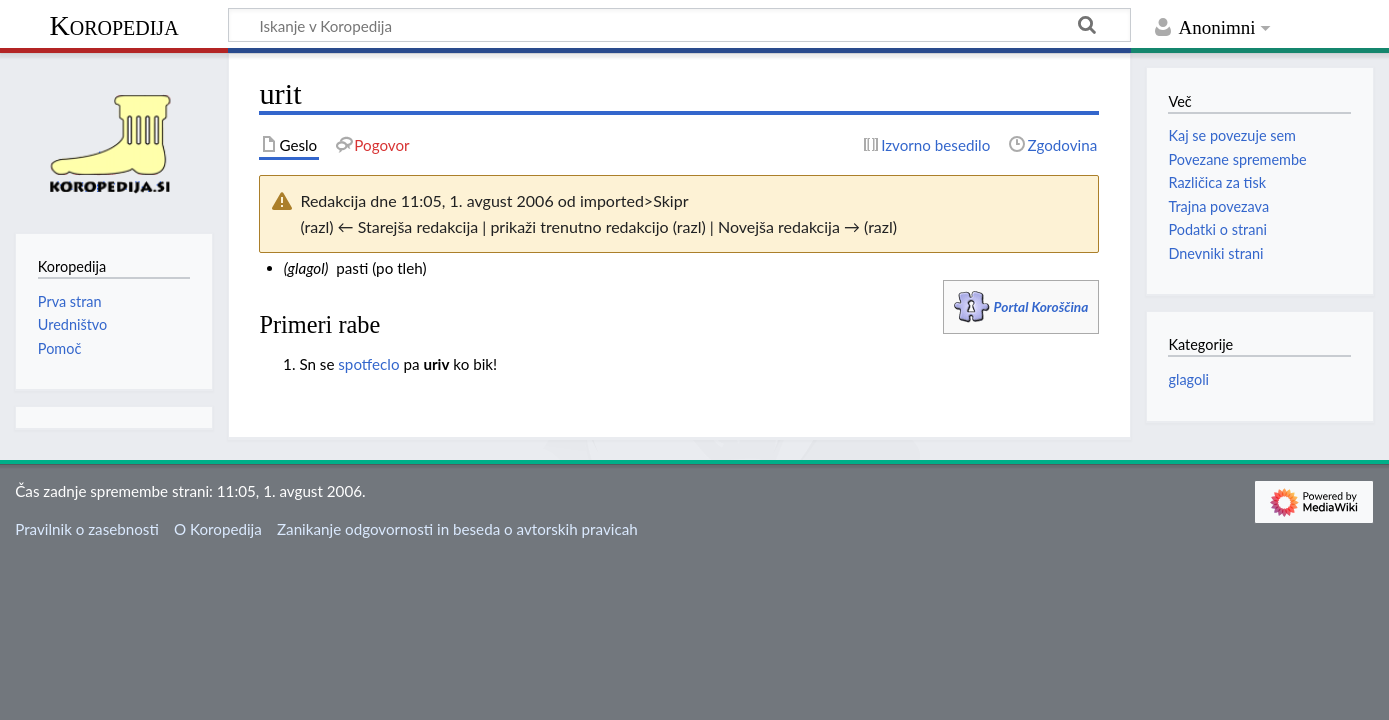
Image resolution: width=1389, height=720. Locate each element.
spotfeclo (368, 364)
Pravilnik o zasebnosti (87, 529)
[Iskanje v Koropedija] (679, 25)
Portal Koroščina (1041, 306)
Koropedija (113, 25)
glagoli (1188, 379)
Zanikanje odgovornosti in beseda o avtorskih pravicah (457, 529)
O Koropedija (218, 529)
